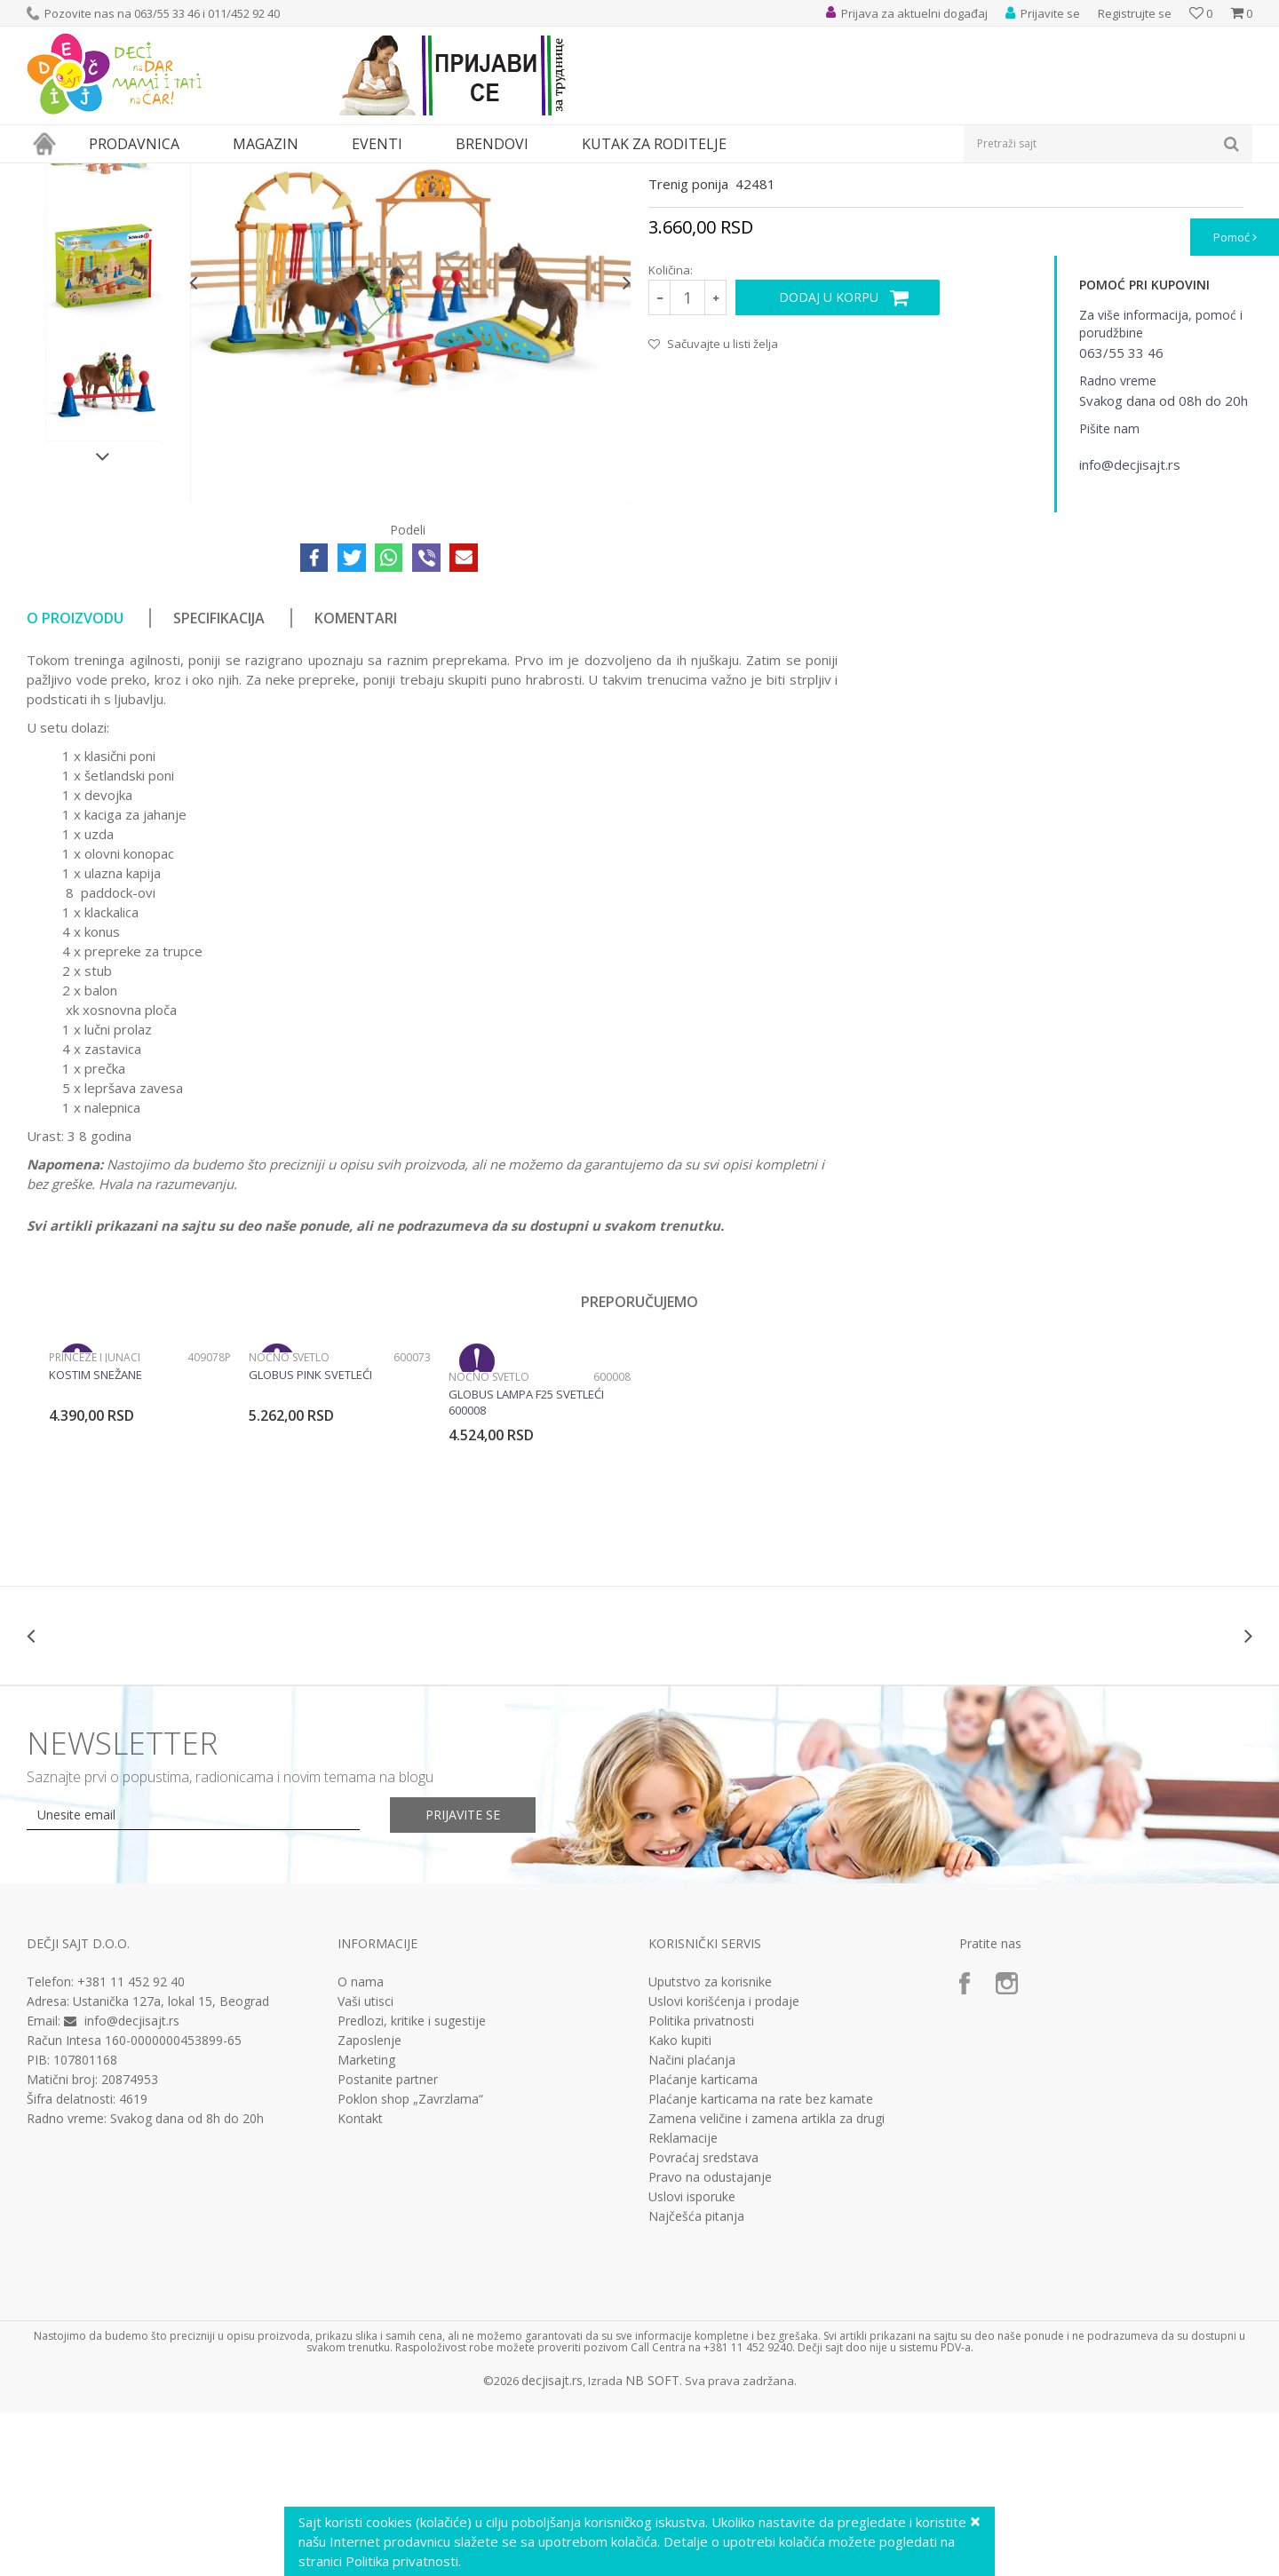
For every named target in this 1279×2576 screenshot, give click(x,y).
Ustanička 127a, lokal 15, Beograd (171, 2164)
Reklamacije (683, 2302)
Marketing (366, 2223)
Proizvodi (108, 174)
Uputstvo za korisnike (710, 2145)
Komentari (355, 781)
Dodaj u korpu (828, 460)
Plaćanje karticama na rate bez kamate (760, 2262)
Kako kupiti (679, 2204)
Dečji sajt (49, 174)
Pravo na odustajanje (710, 2341)
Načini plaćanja (691, 2223)
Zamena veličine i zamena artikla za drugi (766, 2282)
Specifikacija (219, 781)
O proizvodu (75, 781)
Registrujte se (1135, 13)
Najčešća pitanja (696, 2380)
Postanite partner (388, 2243)
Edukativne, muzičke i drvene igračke (326, 174)
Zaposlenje (369, 2204)
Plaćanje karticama (703, 2243)
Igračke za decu (184, 174)
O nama (361, 2145)
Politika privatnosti (701, 2184)
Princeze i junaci (94, 1521)
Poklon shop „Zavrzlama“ (410, 2262)
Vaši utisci (365, 2165)
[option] (103, 310)
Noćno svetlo (289, 1521)
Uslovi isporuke (691, 2360)
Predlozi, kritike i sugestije (412, 2184)
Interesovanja (465, 174)
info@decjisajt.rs (131, 2184)
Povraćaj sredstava (703, 2321)
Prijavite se (462, 1978)
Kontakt (360, 2282)
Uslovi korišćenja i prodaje (723, 2165)
